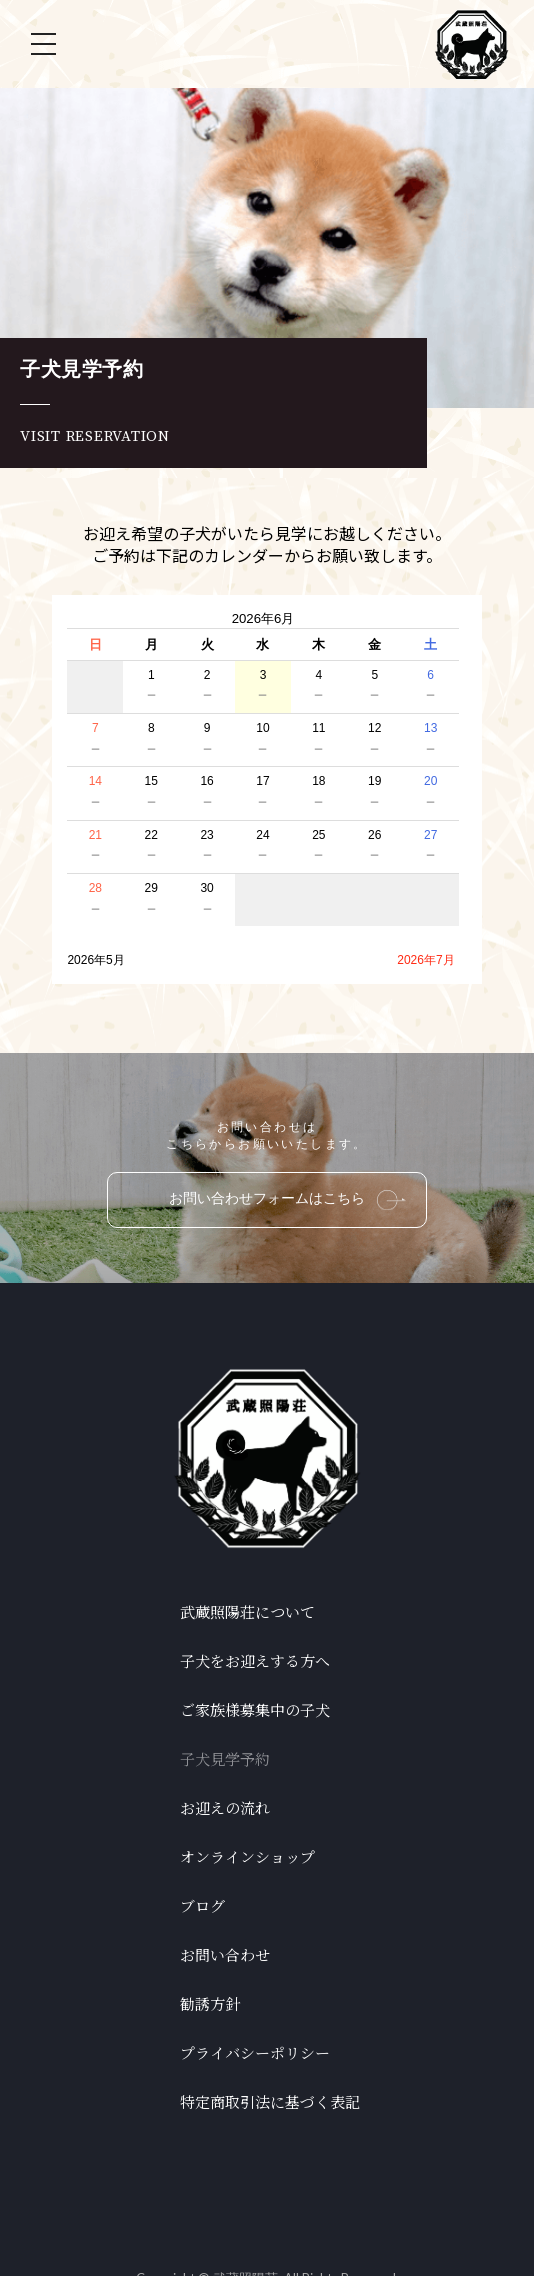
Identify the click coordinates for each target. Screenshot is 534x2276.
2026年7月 (425, 960)
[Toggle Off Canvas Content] (43, 44)
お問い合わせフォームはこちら (287, 1200)
